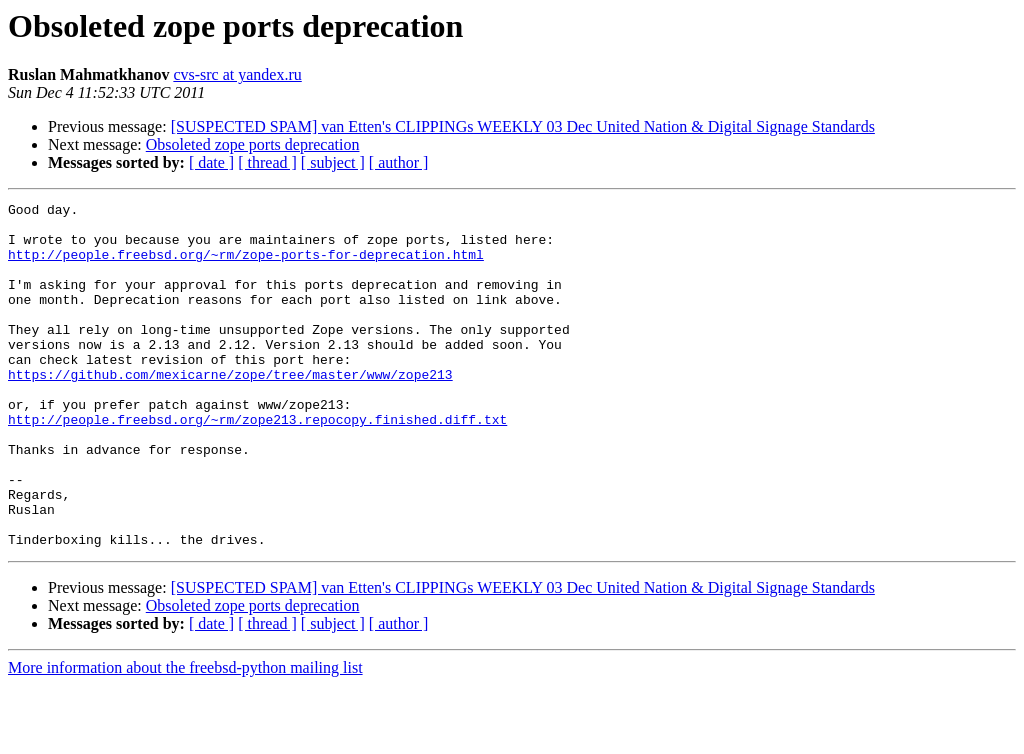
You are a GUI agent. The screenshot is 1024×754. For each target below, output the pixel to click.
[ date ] (211, 162)
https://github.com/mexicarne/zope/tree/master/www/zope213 (230, 410)
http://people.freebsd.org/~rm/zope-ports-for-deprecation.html (246, 266)
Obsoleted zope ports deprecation (253, 144)
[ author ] (399, 162)
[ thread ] (267, 162)
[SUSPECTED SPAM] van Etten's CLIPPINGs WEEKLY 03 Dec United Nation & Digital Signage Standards (523, 126)
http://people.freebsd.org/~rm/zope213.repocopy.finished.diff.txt (257, 464)
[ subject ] (333, 162)
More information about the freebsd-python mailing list (185, 736)
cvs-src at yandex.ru (237, 74)
